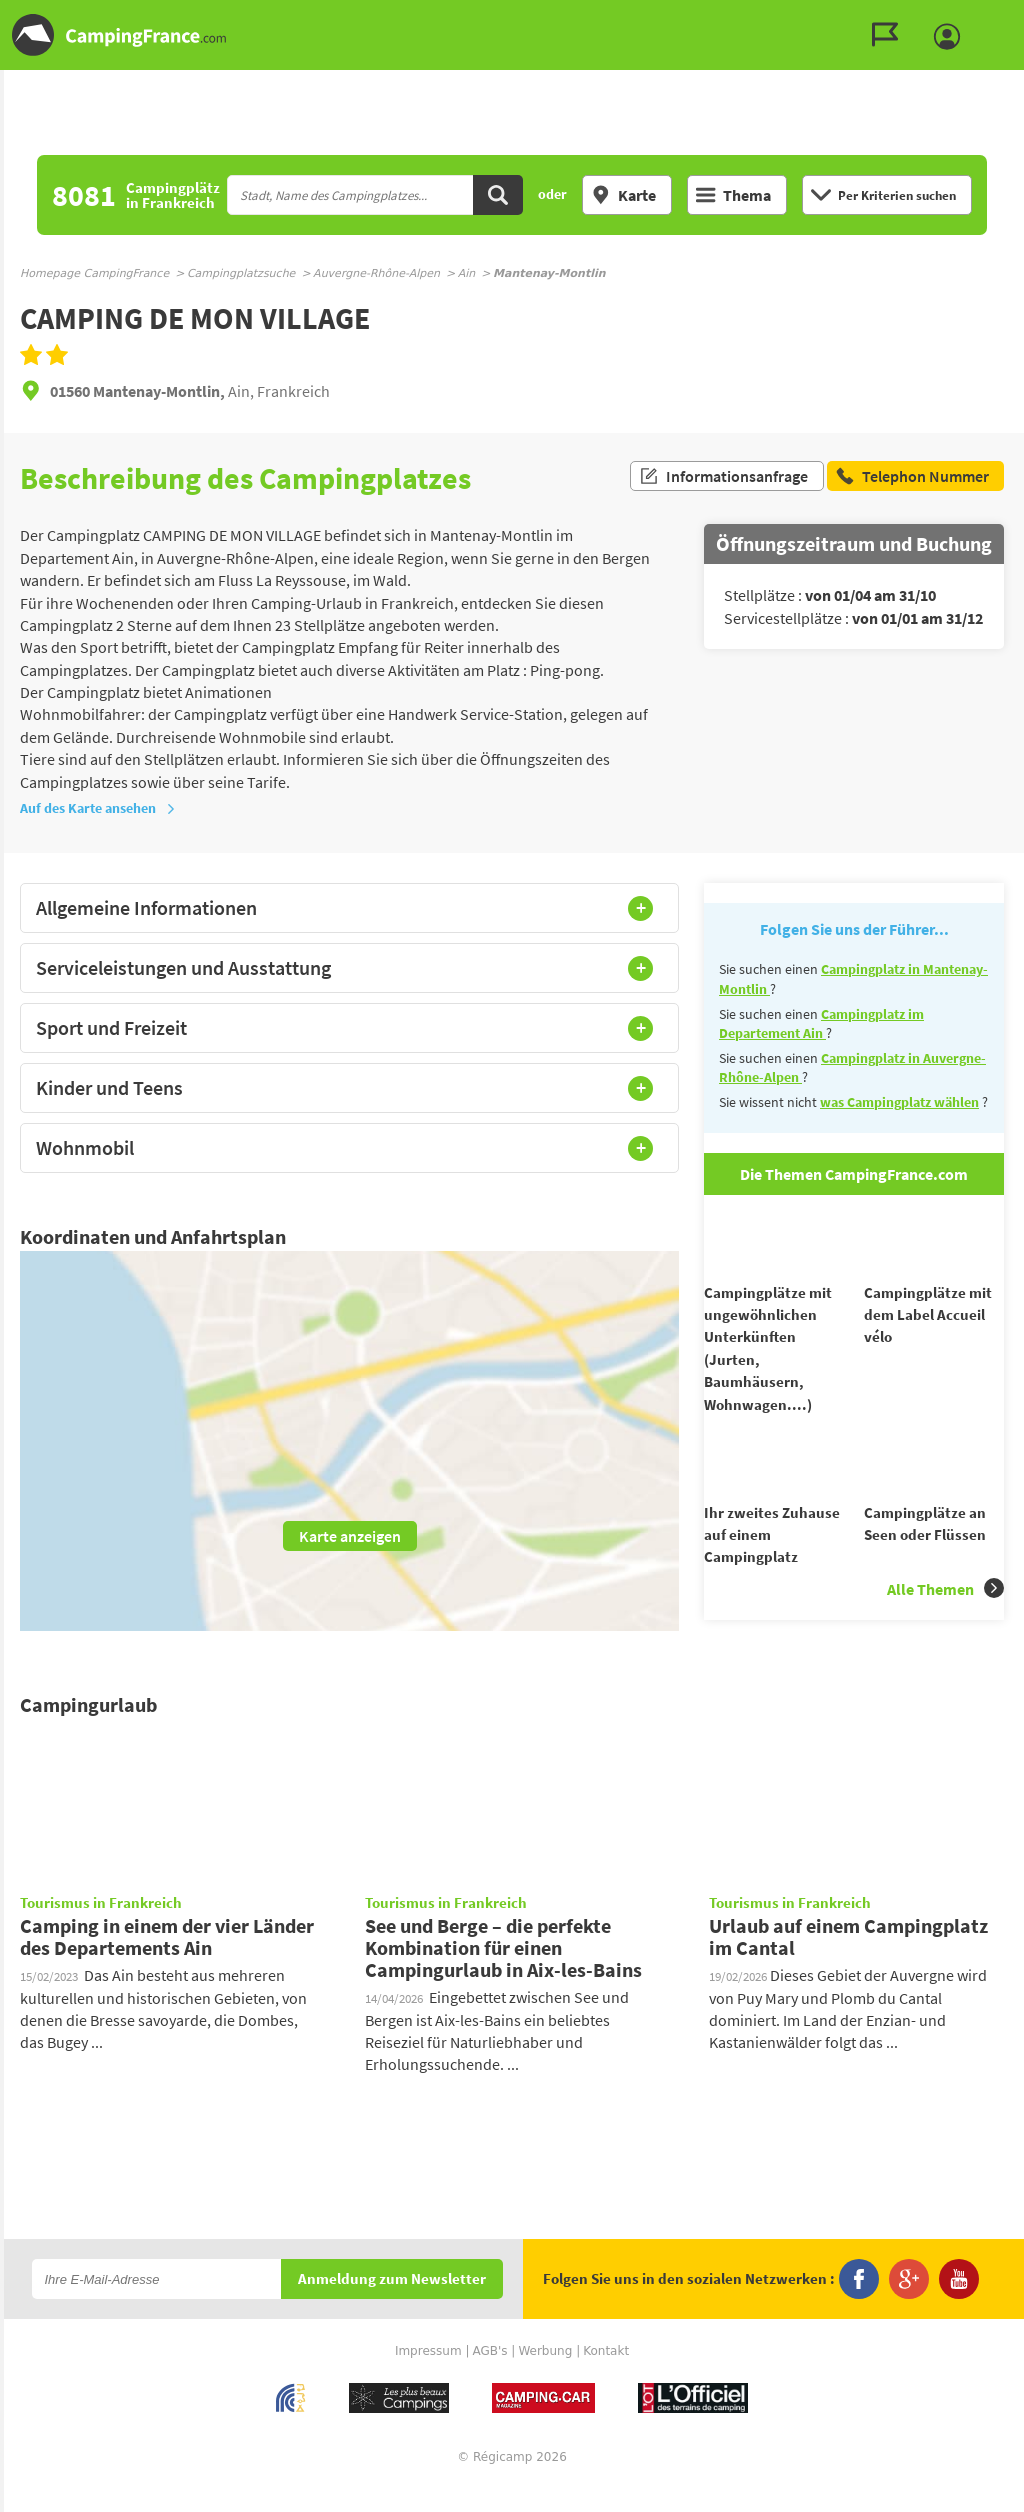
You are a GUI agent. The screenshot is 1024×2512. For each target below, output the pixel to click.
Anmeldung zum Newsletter (392, 2304)
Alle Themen (945, 1624)
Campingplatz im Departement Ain (821, 1024)
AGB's (489, 2376)
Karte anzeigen (350, 1536)
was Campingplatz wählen (899, 1102)
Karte (623, 195)
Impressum (428, 2376)
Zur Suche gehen (1020, 16)
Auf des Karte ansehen (98, 808)
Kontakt (606, 2376)
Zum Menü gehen (999, 16)
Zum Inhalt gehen (1010, 16)
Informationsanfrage (723, 478)
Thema (733, 195)
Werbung (545, 2376)
